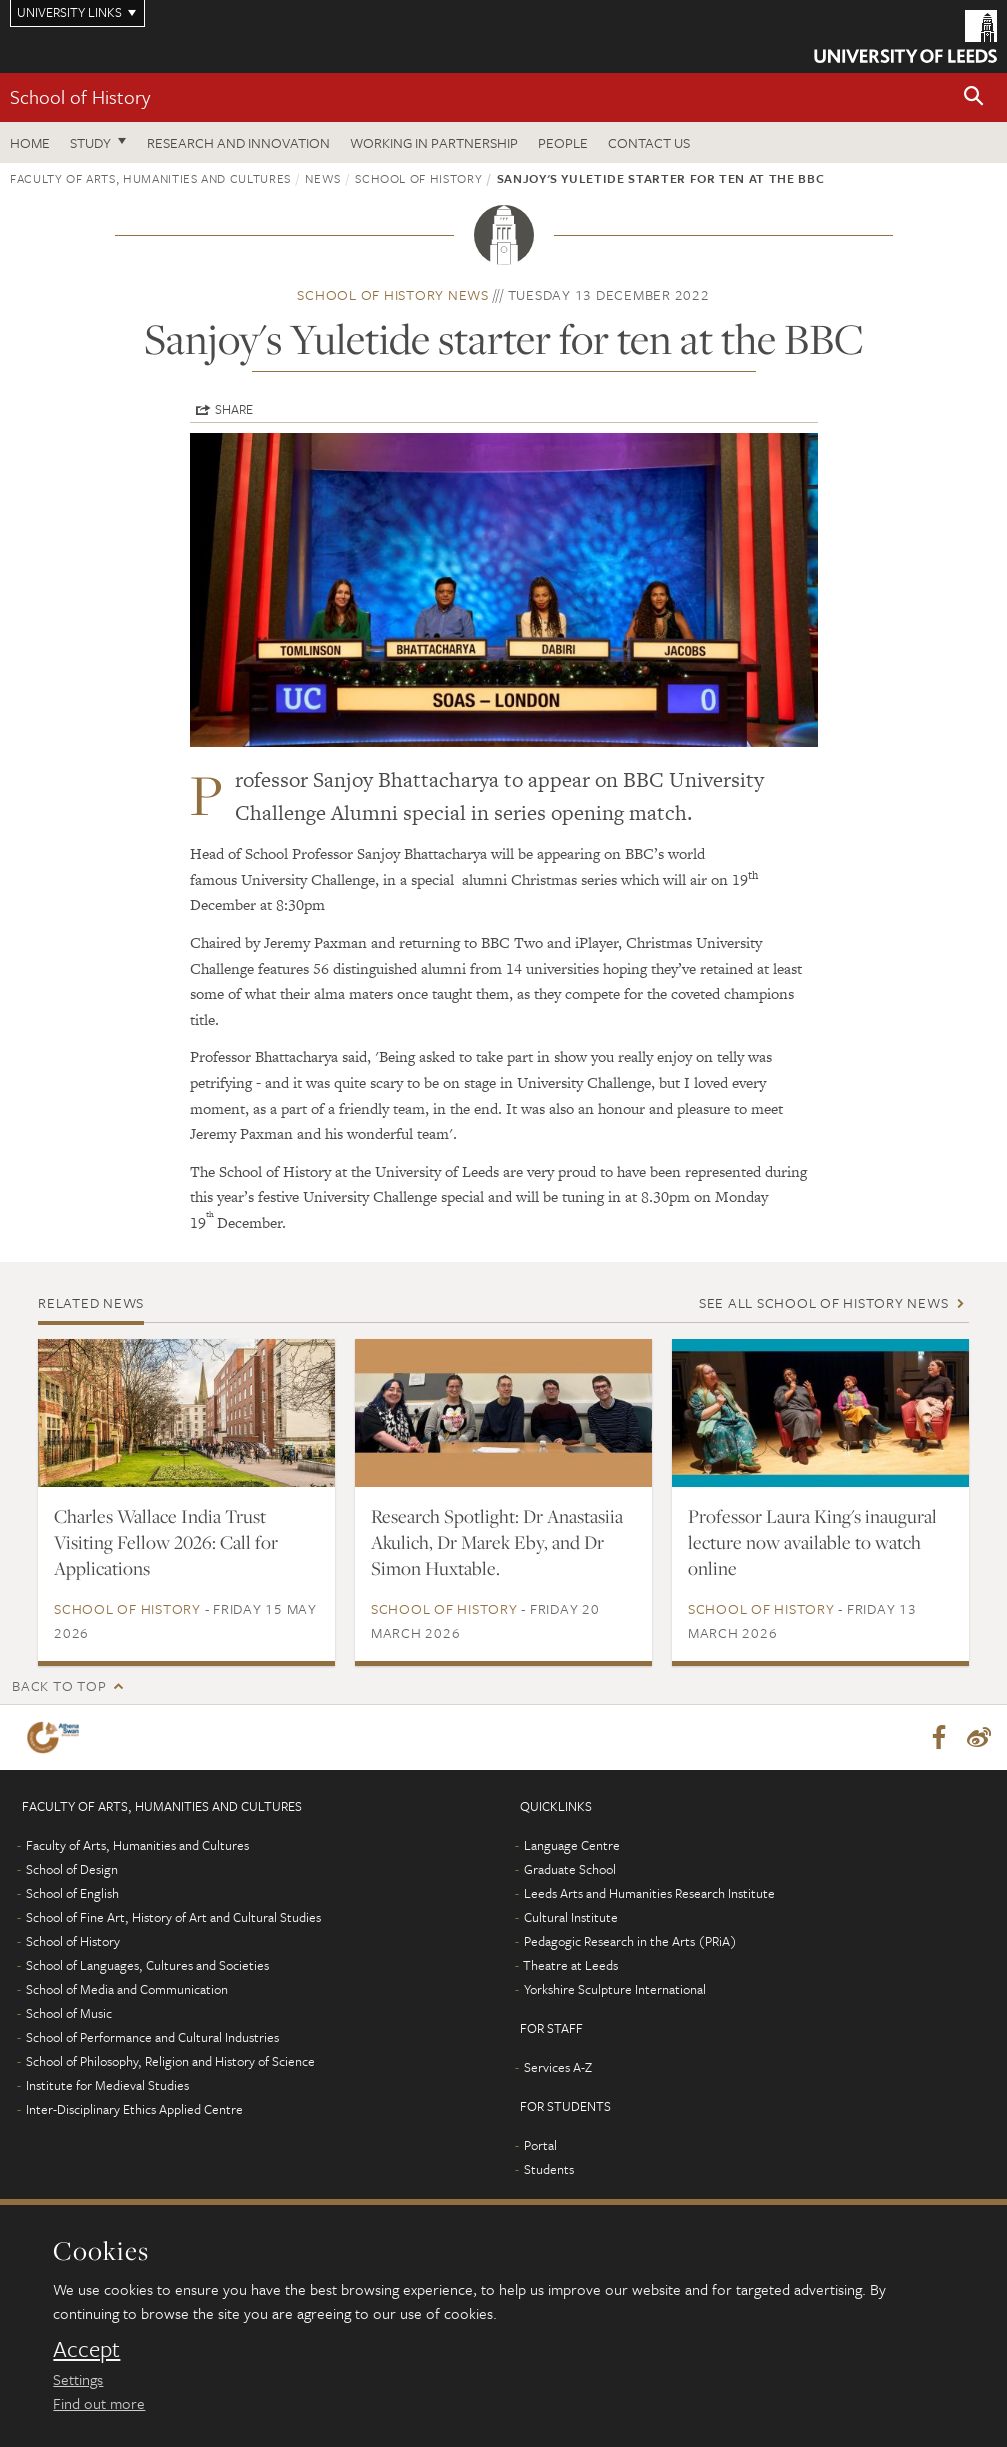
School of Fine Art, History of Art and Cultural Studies (173, 1918)
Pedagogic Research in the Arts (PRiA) (630, 1942)
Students (549, 2170)
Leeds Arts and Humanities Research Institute (649, 1894)
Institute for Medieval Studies (107, 2086)
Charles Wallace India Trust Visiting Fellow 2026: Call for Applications (166, 1542)
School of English (72, 1894)
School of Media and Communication (127, 1990)
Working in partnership (434, 142)
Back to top (59, 1685)
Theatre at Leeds (570, 1966)
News (323, 178)
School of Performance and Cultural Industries (152, 2038)
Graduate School (570, 1870)
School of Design (72, 1870)
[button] (974, 97)
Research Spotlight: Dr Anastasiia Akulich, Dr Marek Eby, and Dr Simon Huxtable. (497, 1542)
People (563, 142)
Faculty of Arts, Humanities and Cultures (150, 178)
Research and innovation (238, 142)
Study (90, 142)
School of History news (393, 294)
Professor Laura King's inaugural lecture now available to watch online (812, 1542)
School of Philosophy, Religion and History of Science (170, 2062)
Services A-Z (558, 2068)
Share (234, 409)
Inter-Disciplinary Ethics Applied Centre (134, 2110)
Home (30, 142)
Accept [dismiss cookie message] (86, 2349)
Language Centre (572, 1846)
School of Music (69, 2014)
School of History (80, 96)
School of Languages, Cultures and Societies (147, 1966)
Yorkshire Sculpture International (615, 1990)
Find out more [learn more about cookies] (99, 2403)
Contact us (649, 142)
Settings (78, 2379)
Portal (540, 2146)
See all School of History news (824, 1302)
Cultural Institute (571, 1918)
